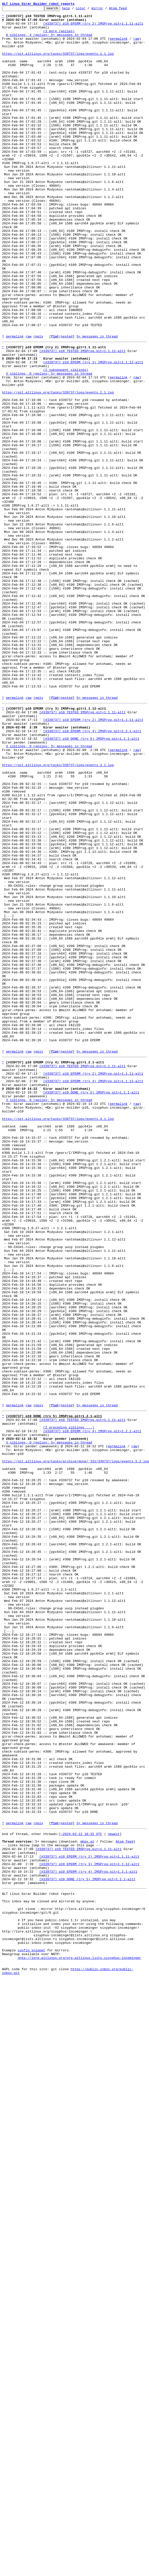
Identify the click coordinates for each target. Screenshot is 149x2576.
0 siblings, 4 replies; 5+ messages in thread (49, 40)
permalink (118, 45)
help (74, 9)
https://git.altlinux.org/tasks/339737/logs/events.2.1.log (58, 468)
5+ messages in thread (97, 402)
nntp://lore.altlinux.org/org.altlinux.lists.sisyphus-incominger (79, 2340)
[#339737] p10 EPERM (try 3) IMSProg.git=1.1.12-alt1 (93, 432)
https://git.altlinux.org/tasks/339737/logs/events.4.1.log (58, 1337)
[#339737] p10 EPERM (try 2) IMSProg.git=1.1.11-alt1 (93, 27)
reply (38, 402)
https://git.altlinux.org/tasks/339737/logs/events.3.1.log (58, 914)
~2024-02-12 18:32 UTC (81, 2192)
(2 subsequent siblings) (65, 441)
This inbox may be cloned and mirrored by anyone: (49, 2272)
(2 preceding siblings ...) (68, 1706)
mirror (105, 9)
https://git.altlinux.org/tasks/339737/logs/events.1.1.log (58, 63)
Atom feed (125, 9)
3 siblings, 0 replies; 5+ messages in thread (49, 445)
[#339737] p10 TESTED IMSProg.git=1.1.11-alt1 (82, 418)
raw (136, 45)
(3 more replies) (59, 36)
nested (67, 402)
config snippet (31, 2331)
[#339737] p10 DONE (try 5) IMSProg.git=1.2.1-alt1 (91, 882)
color (88, 9)
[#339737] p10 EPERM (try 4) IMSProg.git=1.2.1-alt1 (92, 873)
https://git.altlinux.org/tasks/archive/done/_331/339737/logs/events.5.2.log (75, 1747)
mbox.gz (87, 2201)
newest (114, 2192)
